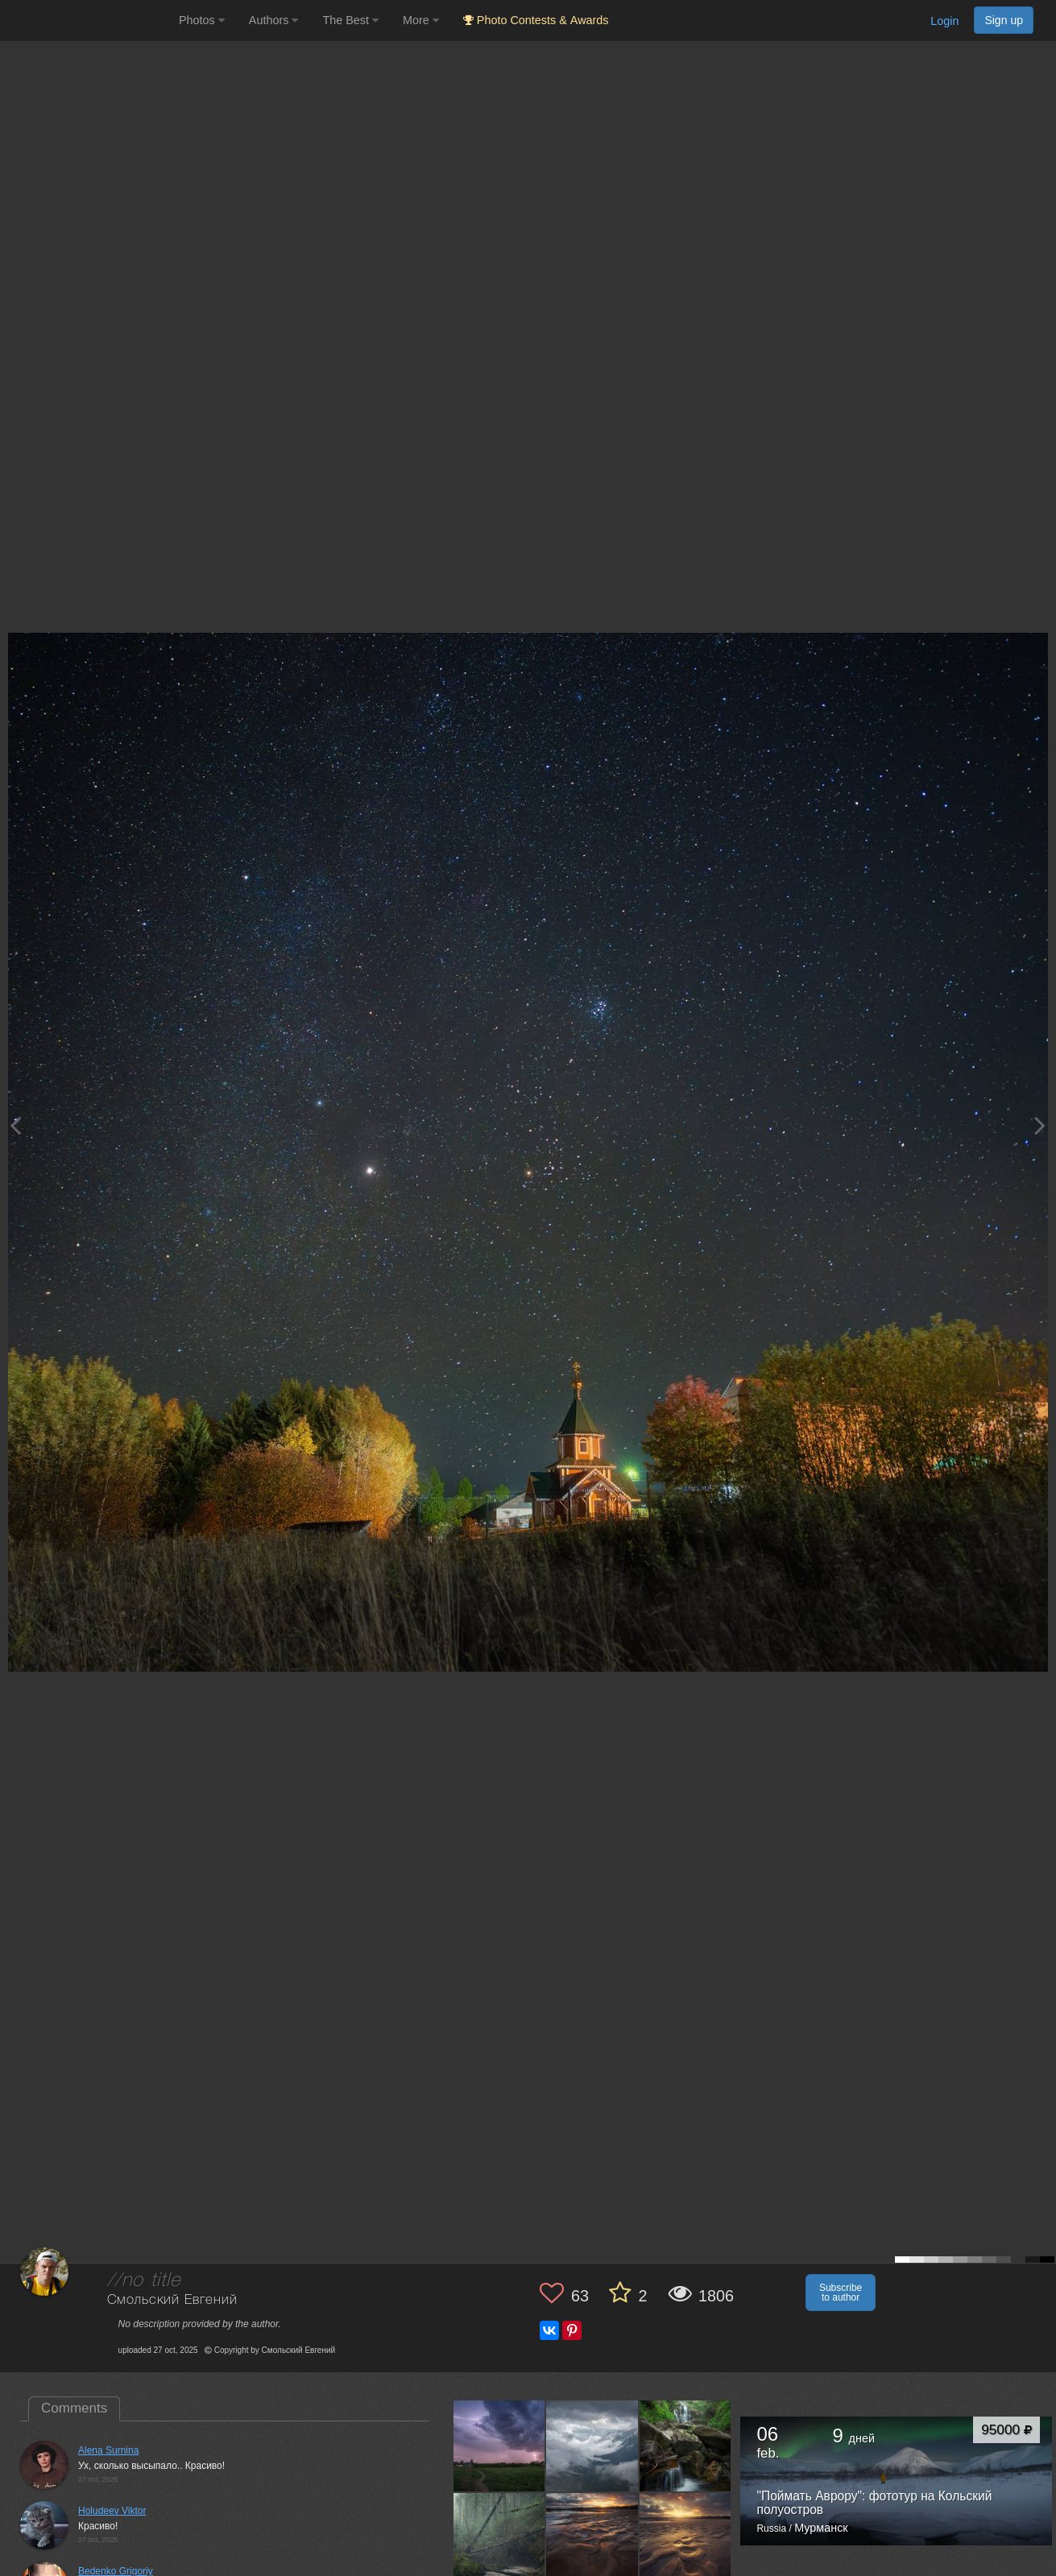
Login (944, 21)
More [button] (421, 20)
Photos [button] (202, 20)
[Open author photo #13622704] (686, 2445)
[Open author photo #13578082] (686, 2539)
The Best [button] (350, 20)
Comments (74, 2408)
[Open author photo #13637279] (499, 2445)
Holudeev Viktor (112, 2510)
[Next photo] (1040, 1125)
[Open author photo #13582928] (592, 2539)
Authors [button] (274, 20)
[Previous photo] (15, 1125)
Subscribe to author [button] (840, 2292)
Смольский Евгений (172, 2300)
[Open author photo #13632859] (592, 2445)
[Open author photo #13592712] (499, 2539)
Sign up (1003, 20)
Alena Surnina (108, 2450)
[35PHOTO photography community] (87, 20)
